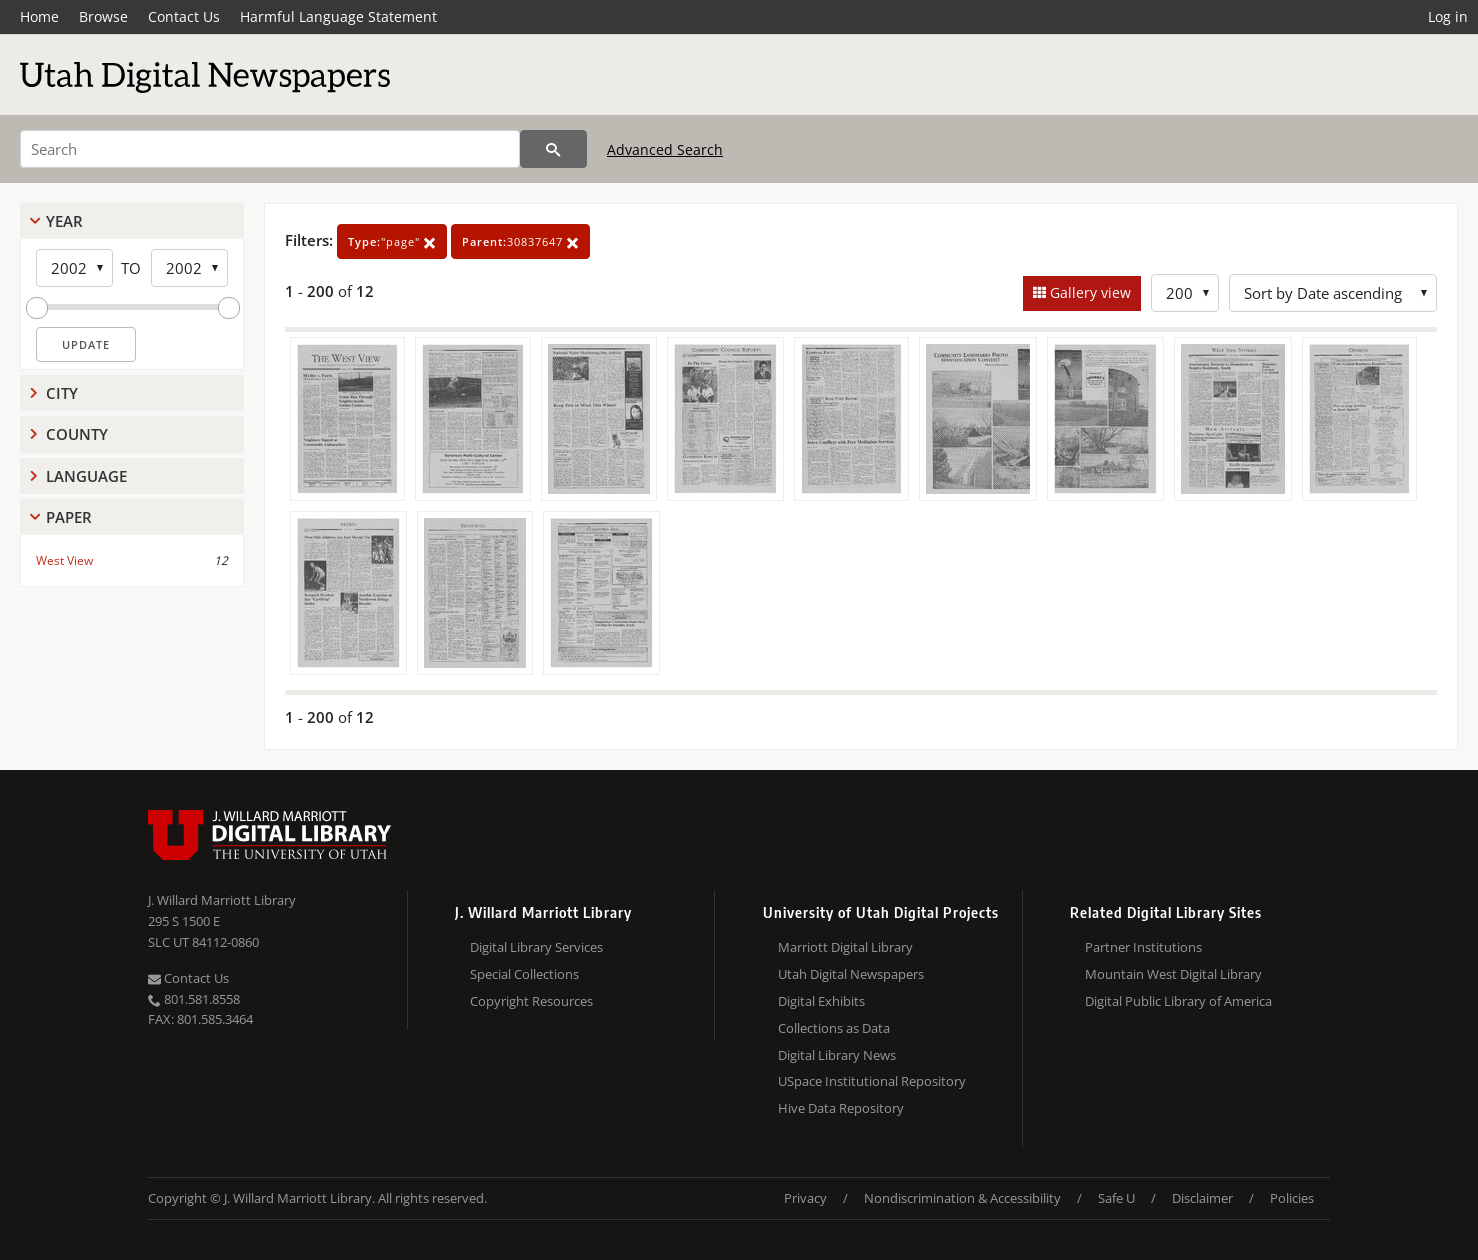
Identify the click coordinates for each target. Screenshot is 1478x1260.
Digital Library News (837, 1055)
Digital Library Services (536, 947)
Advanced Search (665, 149)
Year (64, 221)
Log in (1448, 16)
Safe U (1116, 1198)
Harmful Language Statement (338, 16)
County (77, 434)
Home (39, 16)
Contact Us (184, 16)
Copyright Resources (531, 1001)
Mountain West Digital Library (1173, 974)
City (62, 393)
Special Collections (524, 974)
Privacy (805, 1198)
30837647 (520, 241)
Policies (1292, 1198)
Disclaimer (1202, 1198)
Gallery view (1088, 292)
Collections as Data (834, 1028)
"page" (392, 241)
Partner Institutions (1143, 947)
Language (86, 476)
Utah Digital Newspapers (851, 974)
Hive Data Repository (841, 1108)
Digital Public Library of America (1178, 1001)
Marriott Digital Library (845, 947)
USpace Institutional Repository (872, 1081)
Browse (103, 16)
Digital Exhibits (821, 1001)
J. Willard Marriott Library (222, 900)
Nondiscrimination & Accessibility (962, 1198)
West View (64, 560)
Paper (69, 517)
